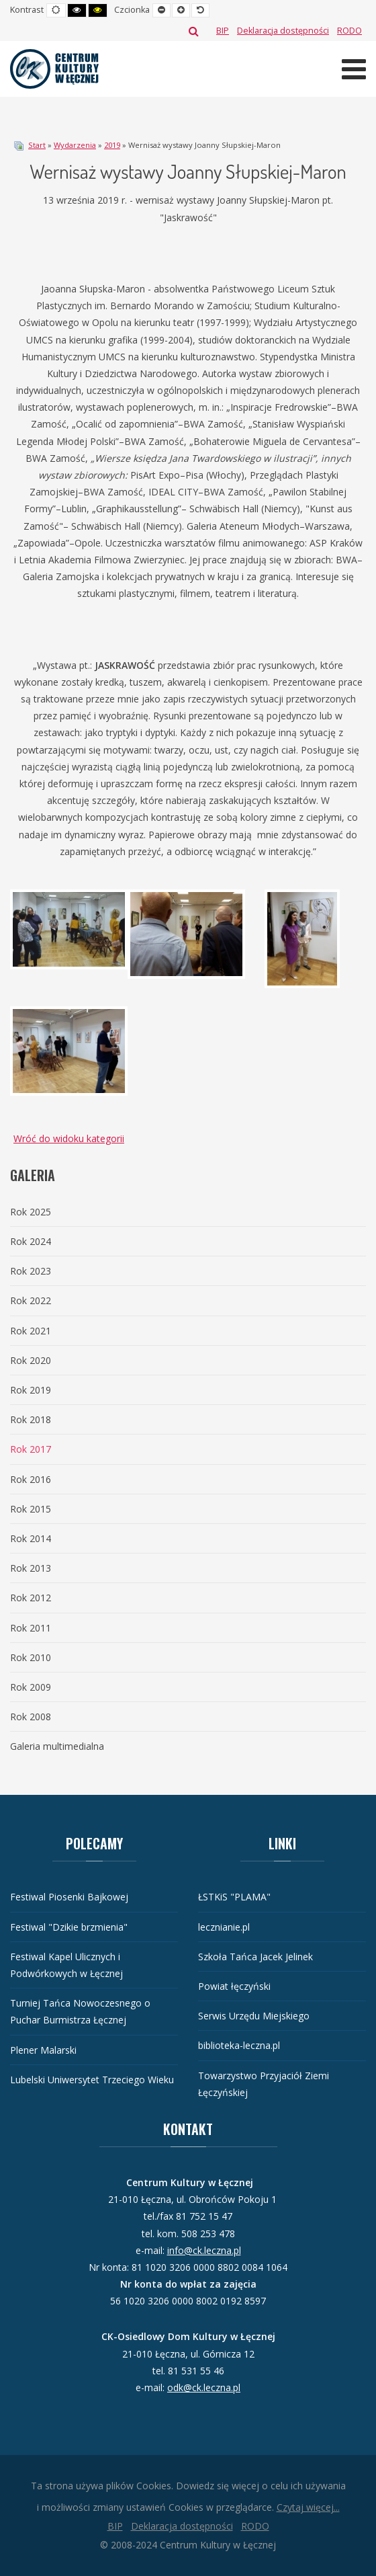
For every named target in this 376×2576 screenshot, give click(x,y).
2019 (112, 145)
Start (37, 145)
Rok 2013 (30, 1568)
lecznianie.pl (224, 1927)
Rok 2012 (30, 1597)
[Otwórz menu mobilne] (354, 68)
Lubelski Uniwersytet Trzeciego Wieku (92, 2079)
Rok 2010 (30, 1657)
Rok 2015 (30, 1508)
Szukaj (194, 31)
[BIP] (222, 30)
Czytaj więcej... (308, 2507)
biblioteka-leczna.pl (239, 2045)
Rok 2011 (30, 1627)
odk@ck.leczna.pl (203, 2387)
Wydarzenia (75, 145)
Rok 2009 (30, 1687)
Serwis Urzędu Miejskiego (254, 2015)
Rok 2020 (30, 1360)
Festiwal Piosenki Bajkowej (69, 1896)
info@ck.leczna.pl (204, 2250)
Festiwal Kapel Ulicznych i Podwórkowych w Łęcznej (66, 1965)
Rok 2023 (30, 1270)
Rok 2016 (30, 1479)
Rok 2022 (30, 1300)
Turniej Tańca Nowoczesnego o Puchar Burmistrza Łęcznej (80, 2011)
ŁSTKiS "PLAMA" (234, 1896)
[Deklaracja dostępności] (283, 30)
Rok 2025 (30, 1211)
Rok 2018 (30, 1419)
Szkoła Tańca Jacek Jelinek (255, 1956)
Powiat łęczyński (234, 1986)
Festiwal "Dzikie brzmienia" (69, 1927)
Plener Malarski (43, 2050)
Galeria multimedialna (57, 1746)
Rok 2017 (30, 1449)
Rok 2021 (30, 1330)
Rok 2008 (30, 1716)
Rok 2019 (30, 1389)
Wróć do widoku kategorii (68, 1138)
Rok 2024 (30, 1241)
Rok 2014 (30, 1538)
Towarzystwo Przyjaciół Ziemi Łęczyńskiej (263, 2084)
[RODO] (349, 30)
